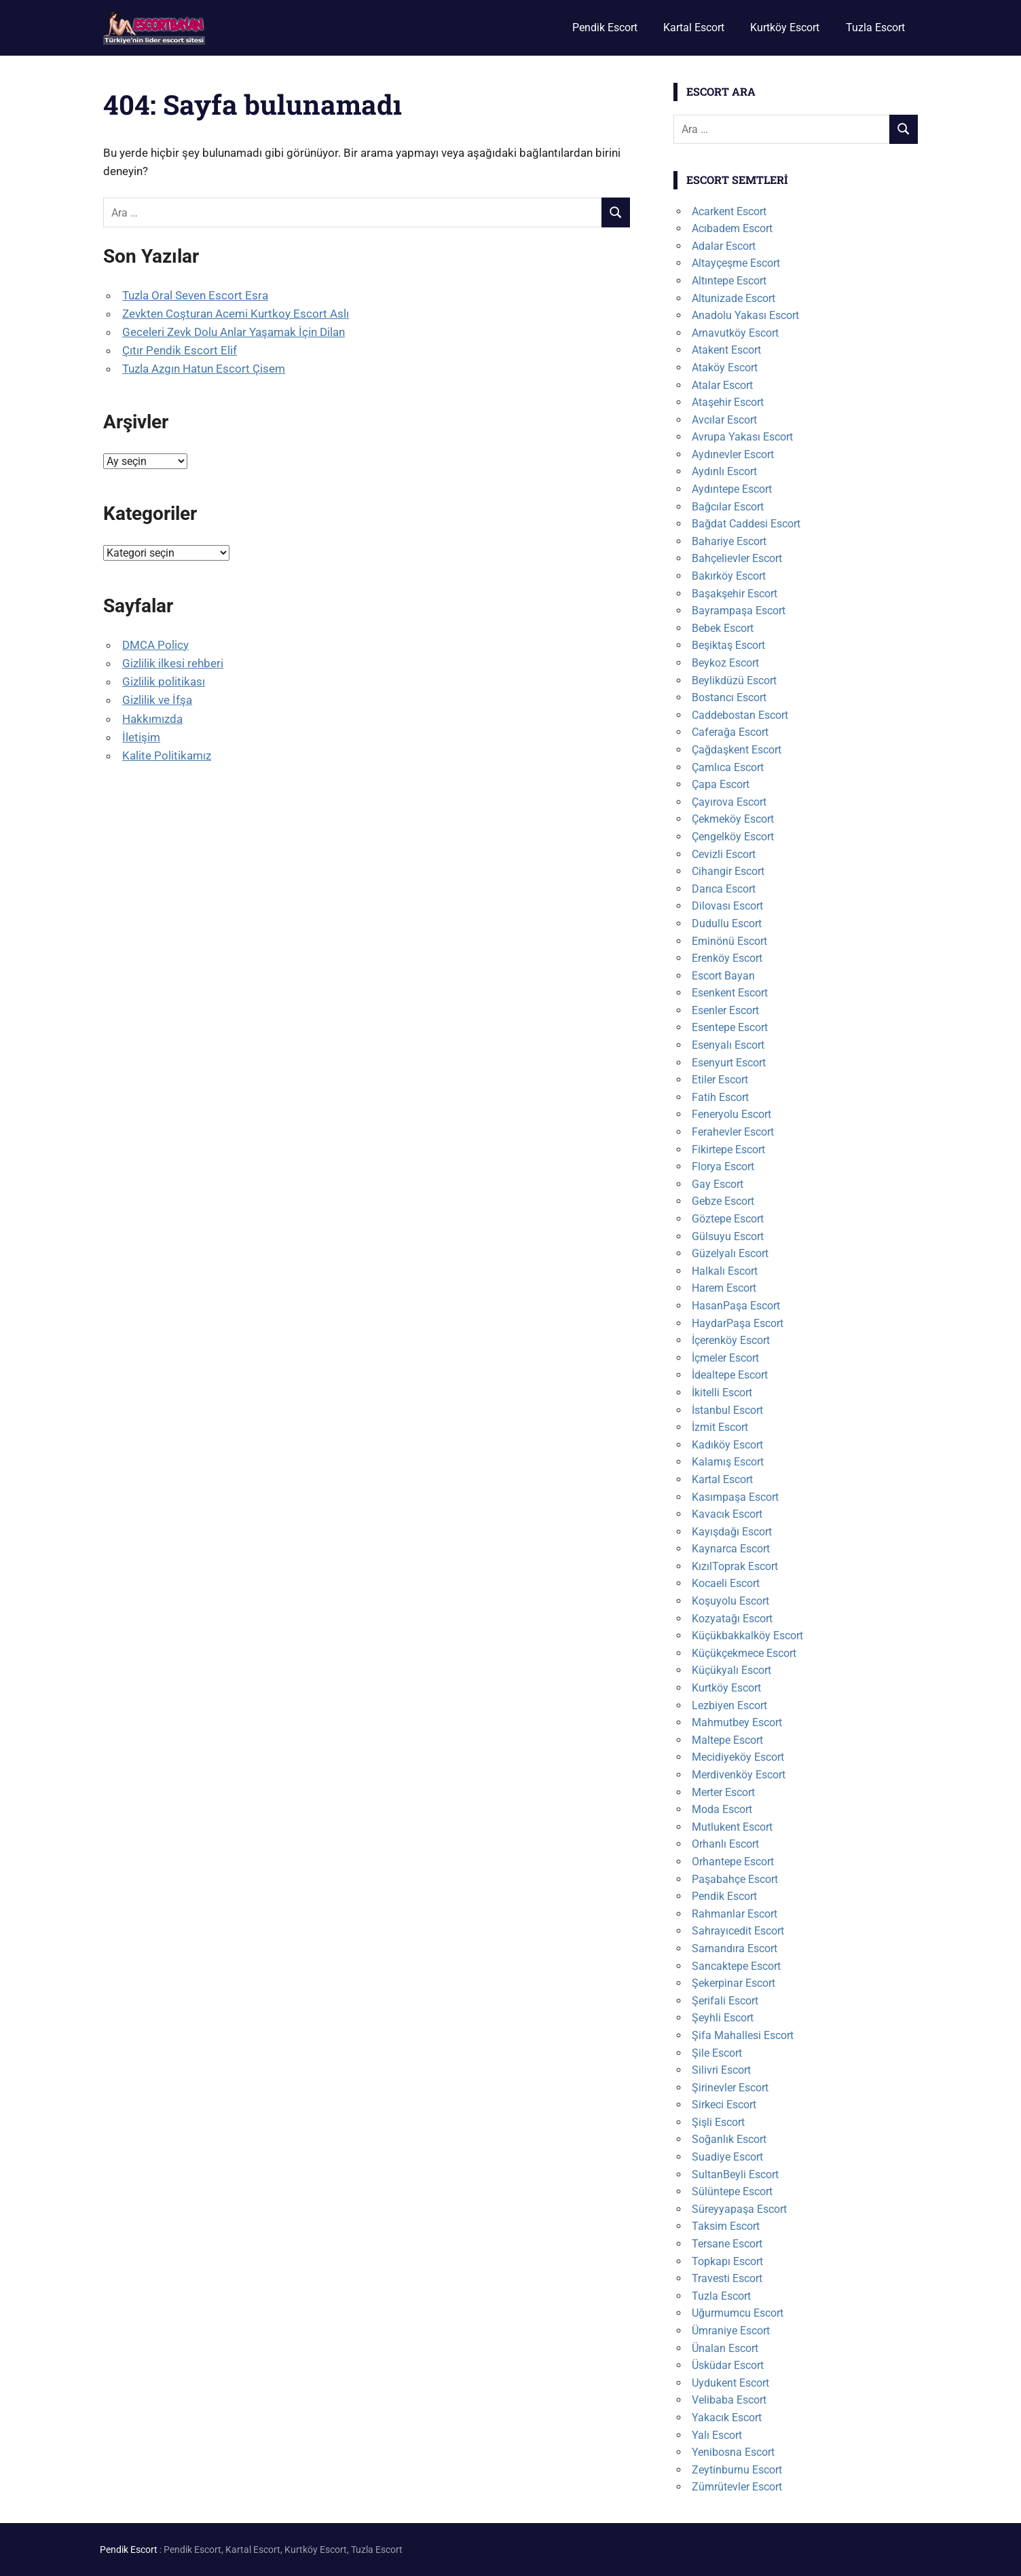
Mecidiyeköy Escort (738, 1757)
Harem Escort (724, 1288)
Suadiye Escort (727, 2156)
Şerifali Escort (725, 2000)
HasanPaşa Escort (736, 1305)
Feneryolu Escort (731, 1114)
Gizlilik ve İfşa (157, 700)
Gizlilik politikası (163, 681)
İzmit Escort (720, 1427)
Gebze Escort (723, 1201)
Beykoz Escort (725, 662)
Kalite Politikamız (166, 755)
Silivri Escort (721, 2070)
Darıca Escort (724, 888)
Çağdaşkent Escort (736, 749)
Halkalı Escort (725, 1271)
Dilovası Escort (727, 905)
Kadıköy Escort (727, 1444)
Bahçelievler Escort (737, 558)
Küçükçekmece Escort (744, 1653)
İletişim (141, 737)
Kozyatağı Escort (732, 1618)
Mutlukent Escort (732, 1827)
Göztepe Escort (728, 1218)
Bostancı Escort (729, 697)
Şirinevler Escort (730, 2087)
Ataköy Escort (725, 367)
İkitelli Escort (722, 1392)
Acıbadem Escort (732, 228)
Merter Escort (723, 1792)
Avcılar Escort (724, 419)
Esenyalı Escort (728, 1045)
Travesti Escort (727, 2278)
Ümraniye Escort (731, 2330)
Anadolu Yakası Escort (745, 315)
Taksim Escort (726, 2226)
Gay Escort (717, 1184)
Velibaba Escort (729, 2399)
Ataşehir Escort (728, 402)
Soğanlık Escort (729, 2139)
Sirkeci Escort (724, 2104)
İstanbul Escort (727, 1410)
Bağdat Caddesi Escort (746, 523)
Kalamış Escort (728, 1461)
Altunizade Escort (733, 298)
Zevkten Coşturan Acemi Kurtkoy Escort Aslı (235, 313)
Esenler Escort (725, 1010)
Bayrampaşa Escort (738, 610)
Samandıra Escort (734, 1948)
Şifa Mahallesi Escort (743, 2035)
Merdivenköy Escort (738, 1774)
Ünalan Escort (725, 2348)
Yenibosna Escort (733, 2452)
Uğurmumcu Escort (737, 2313)
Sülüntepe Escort (732, 2191)
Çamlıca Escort (728, 767)
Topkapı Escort (727, 2261)
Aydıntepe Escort (732, 489)
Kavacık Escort (727, 1514)
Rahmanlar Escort (734, 1913)
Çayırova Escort (729, 802)
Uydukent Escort (730, 2382)
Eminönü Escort (729, 941)
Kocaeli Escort (726, 1583)
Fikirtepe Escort (728, 1149)
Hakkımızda (152, 719)
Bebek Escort (723, 628)
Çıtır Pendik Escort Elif (179, 350)
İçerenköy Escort (731, 1340)
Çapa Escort (720, 784)
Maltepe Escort (727, 1740)
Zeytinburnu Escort (737, 2469)
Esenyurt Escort (729, 1062)
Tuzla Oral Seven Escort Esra (195, 295)
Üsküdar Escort (728, 2365)
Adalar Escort (724, 246)
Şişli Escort (718, 2122)
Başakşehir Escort (734, 593)
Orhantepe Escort (733, 1861)
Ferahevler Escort (733, 1131)
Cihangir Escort (728, 871)
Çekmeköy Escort (733, 819)
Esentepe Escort (730, 1027)
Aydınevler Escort (733, 454)
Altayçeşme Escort (736, 263)
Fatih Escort (720, 1097)
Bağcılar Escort (728, 506)
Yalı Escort (717, 2435)
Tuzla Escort (875, 27)
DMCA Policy (155, 645)
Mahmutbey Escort (737, 1722)
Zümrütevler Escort (737, 2486)
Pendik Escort (604, 27)
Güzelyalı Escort (730, 1253)
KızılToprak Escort (735, 1566)
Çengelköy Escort (733, 836)
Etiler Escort (720, 1079)
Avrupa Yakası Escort (742, 436)
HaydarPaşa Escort (737, 1323)
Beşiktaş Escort (728, 645)
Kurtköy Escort (784, 27)
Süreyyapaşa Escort (739, 2209)
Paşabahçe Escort (735, 1879)
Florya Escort (723, 1166)
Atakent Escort (726, 349)
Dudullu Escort (727, 923)
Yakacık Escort (727, 2417)
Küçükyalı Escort (731, 1670)
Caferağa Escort (730, 732)
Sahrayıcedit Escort (738, 1930)
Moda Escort (722, 1809)
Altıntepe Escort (729, 280)
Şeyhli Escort (723, 2017)
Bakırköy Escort (729, 576)
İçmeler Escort (725, 1357)
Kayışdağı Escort (732, 1531)
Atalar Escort (722, 385)
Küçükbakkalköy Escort (747, 1635)
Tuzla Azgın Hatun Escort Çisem (203, 368)
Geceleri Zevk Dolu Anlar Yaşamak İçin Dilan (233, 332)
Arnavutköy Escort (735, 332)
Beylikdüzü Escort (734, 680)
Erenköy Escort (727, 958)
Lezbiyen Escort (729, 1705)
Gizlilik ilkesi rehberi (172, 663)
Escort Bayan (723, 975)
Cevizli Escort (724, 854)
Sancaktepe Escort (736, 1966)
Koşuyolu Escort (730, 1600)
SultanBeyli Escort (735, 2174)
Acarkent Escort (729, 211)
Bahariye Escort (729, 541)
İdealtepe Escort (730, 1374)
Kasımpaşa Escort (735, 1497)
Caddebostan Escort (740, 715)
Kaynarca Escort (731, 1548)
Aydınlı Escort (724, 471)
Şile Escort (717, 2053)
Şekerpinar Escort (733, 1983)
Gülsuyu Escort (728, 1236)
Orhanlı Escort (725, 1843)
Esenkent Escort (730, 992)
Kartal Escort (693, 27)
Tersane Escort (727, 2243)
